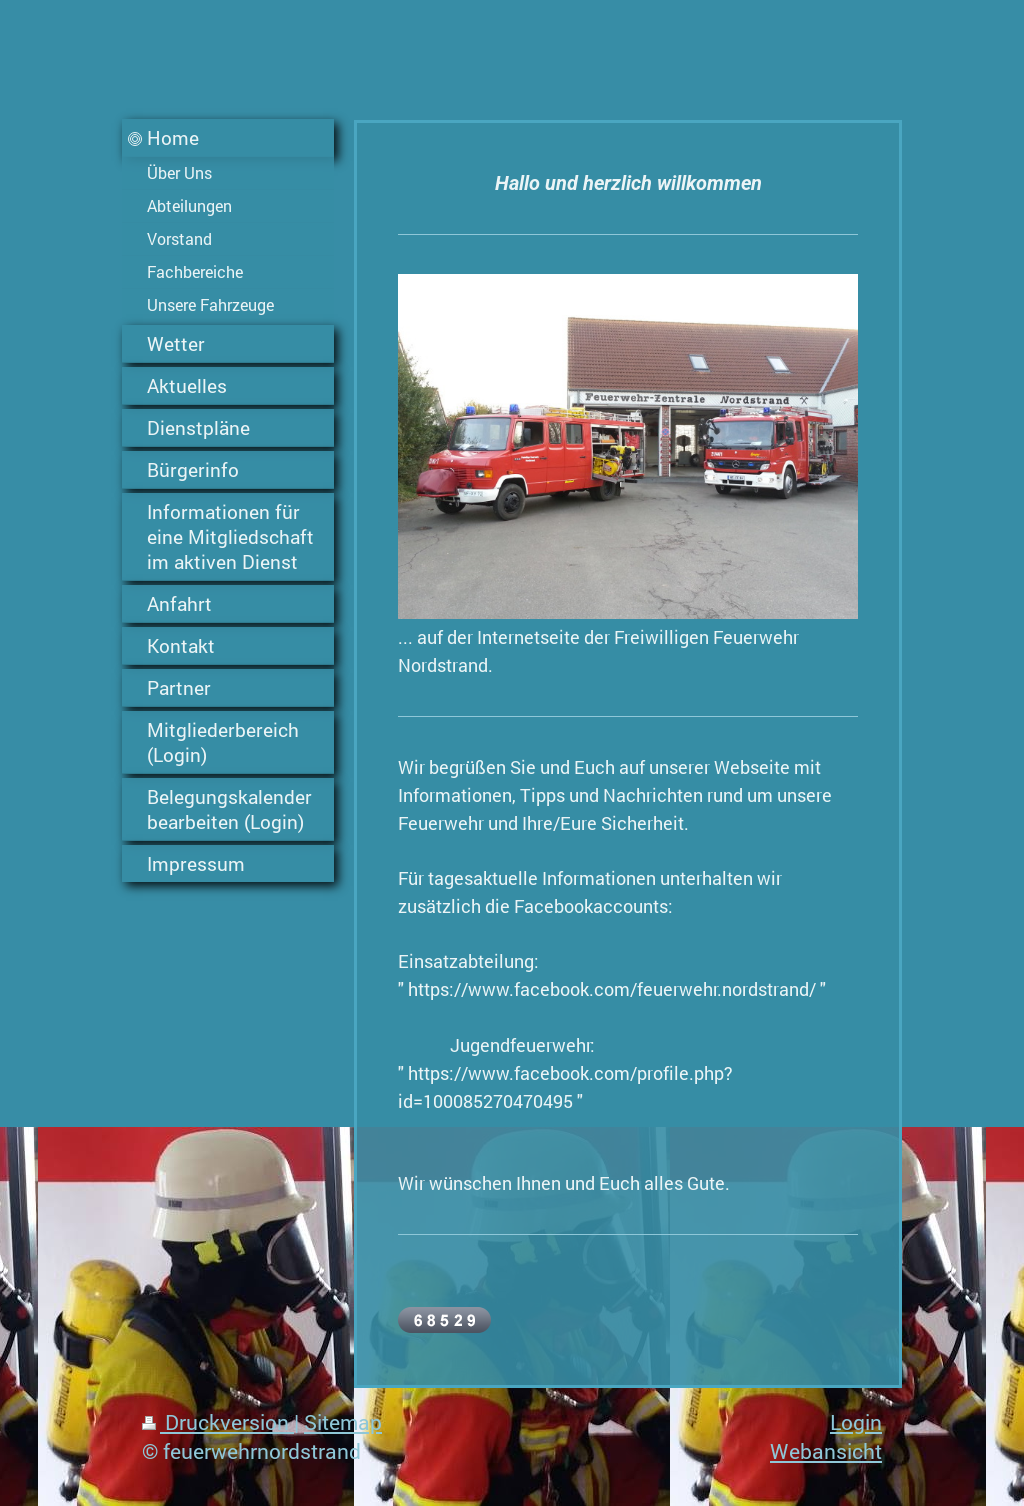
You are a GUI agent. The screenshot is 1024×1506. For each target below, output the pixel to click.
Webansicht (826, 1451)
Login (856, 1422)
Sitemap (343, 1422)
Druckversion (218, 1422)
